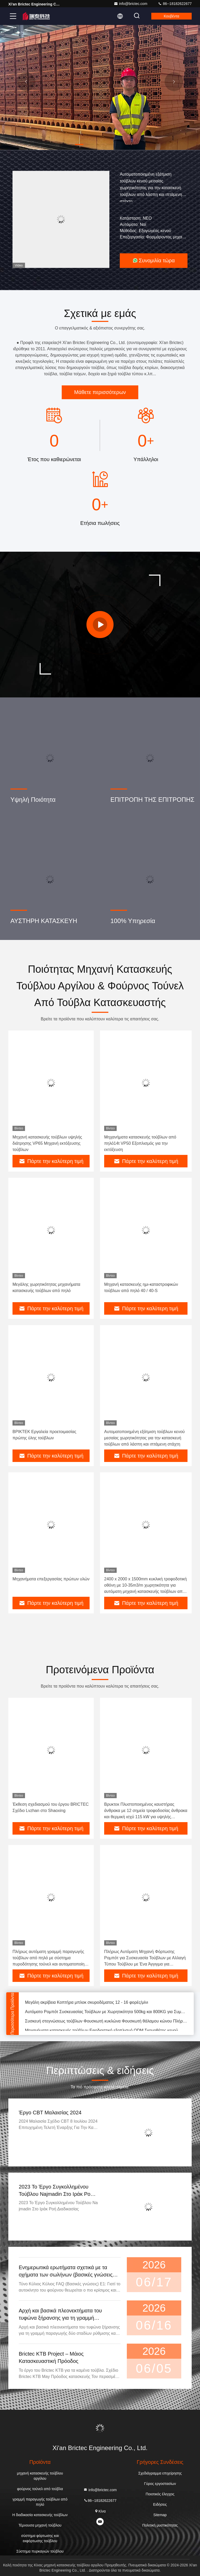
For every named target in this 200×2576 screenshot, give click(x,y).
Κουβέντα (171, 16)
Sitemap (160, 2515)
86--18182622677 (175, 4)
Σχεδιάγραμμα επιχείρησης (160, 2473)
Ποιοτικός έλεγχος (160, 2494)
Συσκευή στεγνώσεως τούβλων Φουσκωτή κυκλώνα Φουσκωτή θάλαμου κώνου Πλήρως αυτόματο (106, 2023)
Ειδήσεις (160, 2504)
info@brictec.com (130, 4)
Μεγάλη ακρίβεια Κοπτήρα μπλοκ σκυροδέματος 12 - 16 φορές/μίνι (86, 2004)
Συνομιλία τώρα (154, 260)
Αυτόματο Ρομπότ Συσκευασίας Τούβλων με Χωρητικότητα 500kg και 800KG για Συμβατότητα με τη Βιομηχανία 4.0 (106, 2013)
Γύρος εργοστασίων (160, 2484)
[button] (79, 144)
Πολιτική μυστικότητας (160, 2525)
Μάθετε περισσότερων (100, 392)
